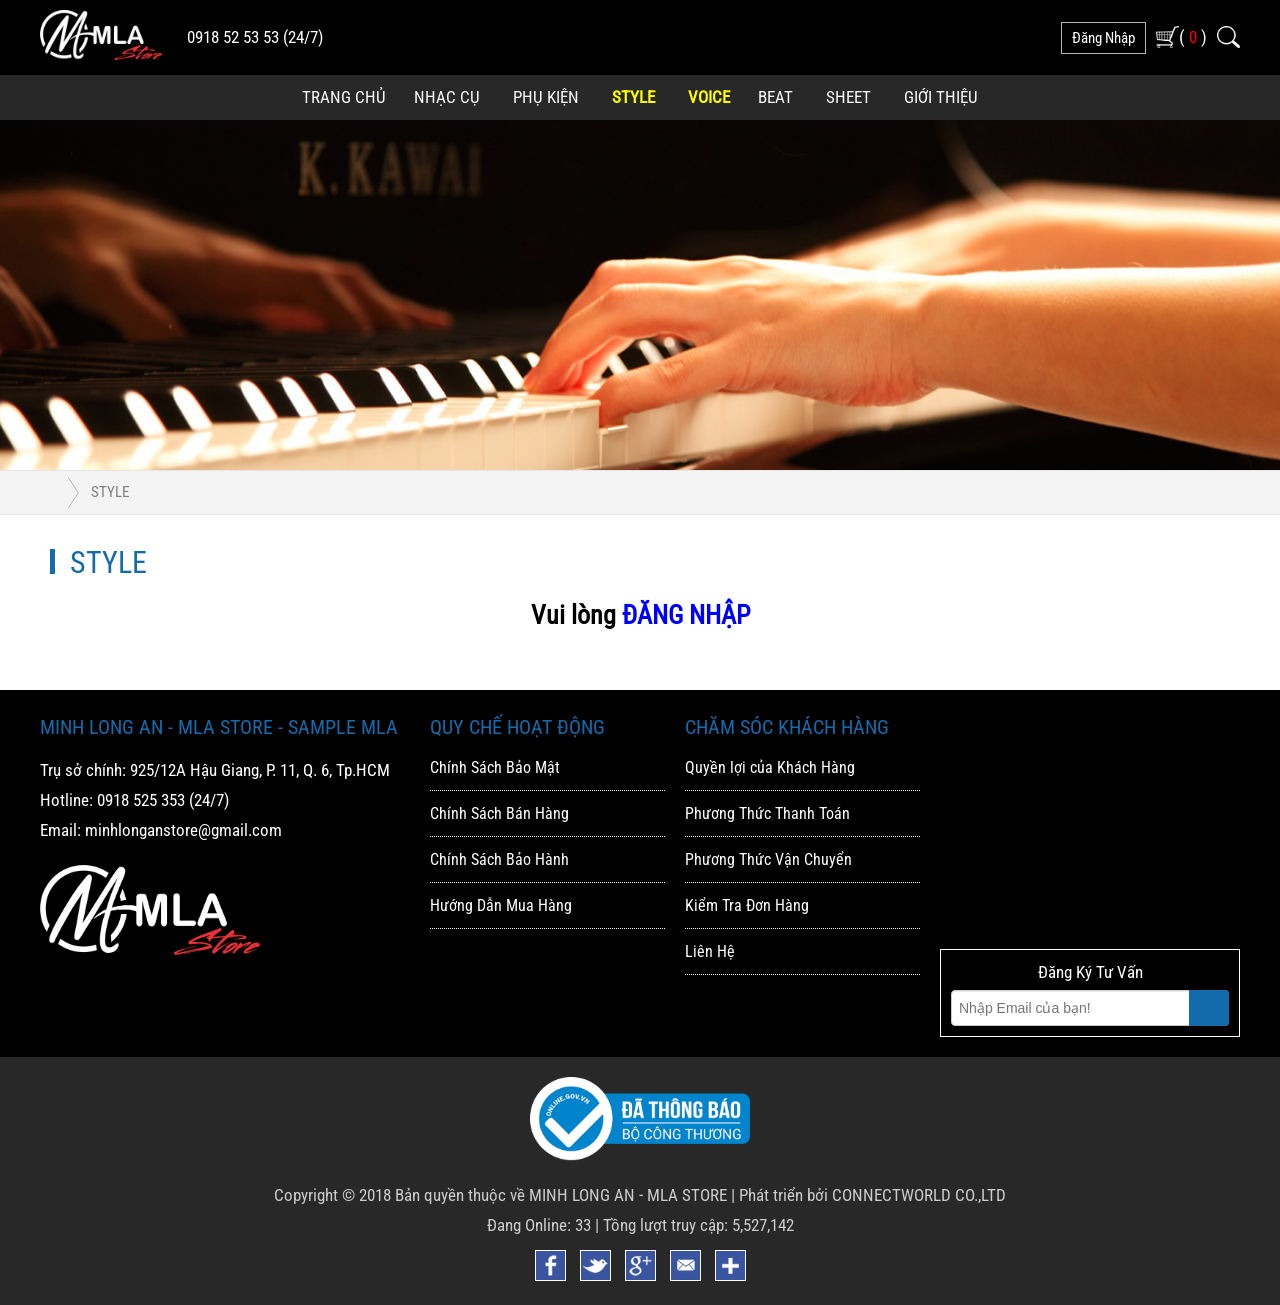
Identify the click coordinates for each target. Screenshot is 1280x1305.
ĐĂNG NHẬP (686, 615)
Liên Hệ (710, 951)
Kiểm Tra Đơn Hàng (747, 905)
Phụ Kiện (546, 97)
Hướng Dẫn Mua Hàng (501, 905)
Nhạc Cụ (447, 97)
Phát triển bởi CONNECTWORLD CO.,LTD (872, 1195)
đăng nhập (1103, 38)
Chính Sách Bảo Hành (499, 859)
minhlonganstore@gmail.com (183, 830)
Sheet (848, 97)
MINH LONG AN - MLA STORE (628, 1195)
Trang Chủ (344, 97)
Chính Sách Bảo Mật (495, 767)
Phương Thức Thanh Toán (767, 813)
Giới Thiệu (941, 97)
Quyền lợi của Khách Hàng (770, 767)
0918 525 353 (141, 800)
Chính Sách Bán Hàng (499, 813)
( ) (1193, 36)
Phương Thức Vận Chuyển (768, 859)
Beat (775, 97)
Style (633, 97)
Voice (709, 97)
